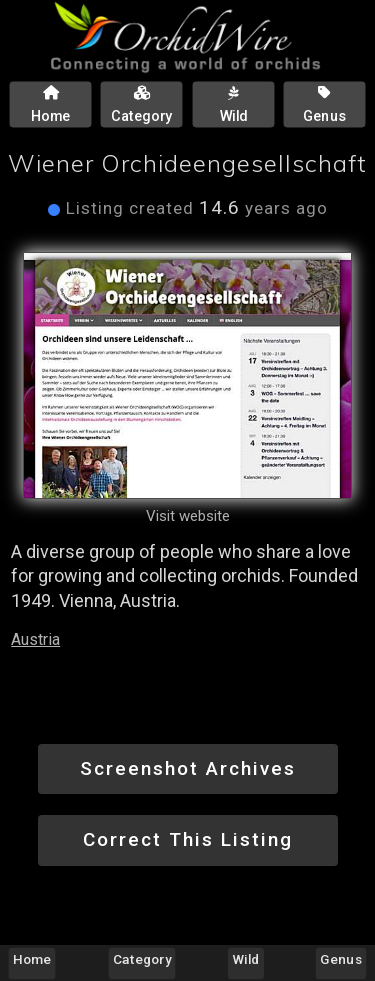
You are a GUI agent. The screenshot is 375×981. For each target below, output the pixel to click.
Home (32, 959)
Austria (35, 639)
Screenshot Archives (188, 768)
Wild (246, 959)
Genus (340, 959)
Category (142, 959)
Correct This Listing (188, 839)
